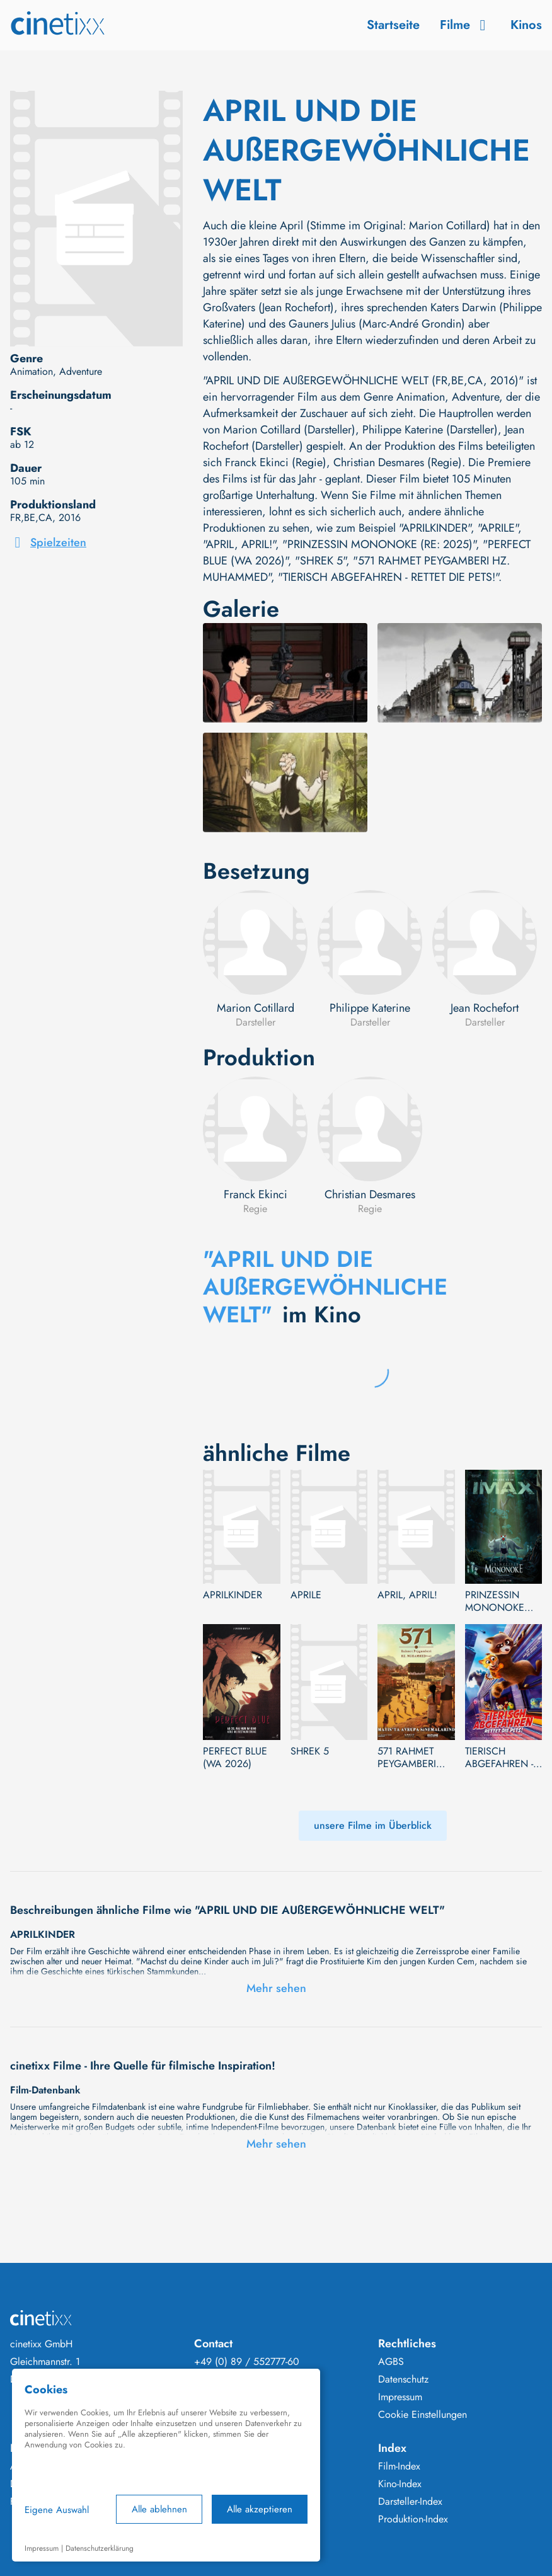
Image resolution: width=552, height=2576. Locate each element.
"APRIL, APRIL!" (239, 544)
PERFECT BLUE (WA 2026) (235, 1757)
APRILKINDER (232, 1595)
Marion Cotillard (255, 1008)
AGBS (391, 2362)
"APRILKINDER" (435, 528)
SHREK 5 (309, 1751)
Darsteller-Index (410, 2501)
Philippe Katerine (370, 1008)
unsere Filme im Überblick (373, 1825)
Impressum (400, 2397)
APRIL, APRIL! (407, 1595)
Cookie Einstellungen (422, 2414)
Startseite (393, 25)
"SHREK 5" (320, 560)
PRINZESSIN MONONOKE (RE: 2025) (494, 1601)
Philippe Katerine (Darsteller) (430, 429)
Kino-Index (400, 2484)
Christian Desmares (370, 1194)
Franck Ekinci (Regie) (275, 462)
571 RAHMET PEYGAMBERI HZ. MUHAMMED (415, 1757)
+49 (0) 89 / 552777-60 (246, 2362)
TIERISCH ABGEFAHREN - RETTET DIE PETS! (503, 1757)
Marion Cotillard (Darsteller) (289, 429)
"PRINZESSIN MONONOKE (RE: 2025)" (379, 544)
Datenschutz (403, 2379)
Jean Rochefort (485, 1008)
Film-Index (399, 2466)
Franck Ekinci (255, 1194)
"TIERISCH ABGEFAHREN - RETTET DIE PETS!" (388, 577)
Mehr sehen (276, 1988)
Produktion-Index (413, 2519)
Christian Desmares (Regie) (397, 462)
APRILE (305, 1595)
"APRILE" (498, 528)
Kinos (526, 25)
